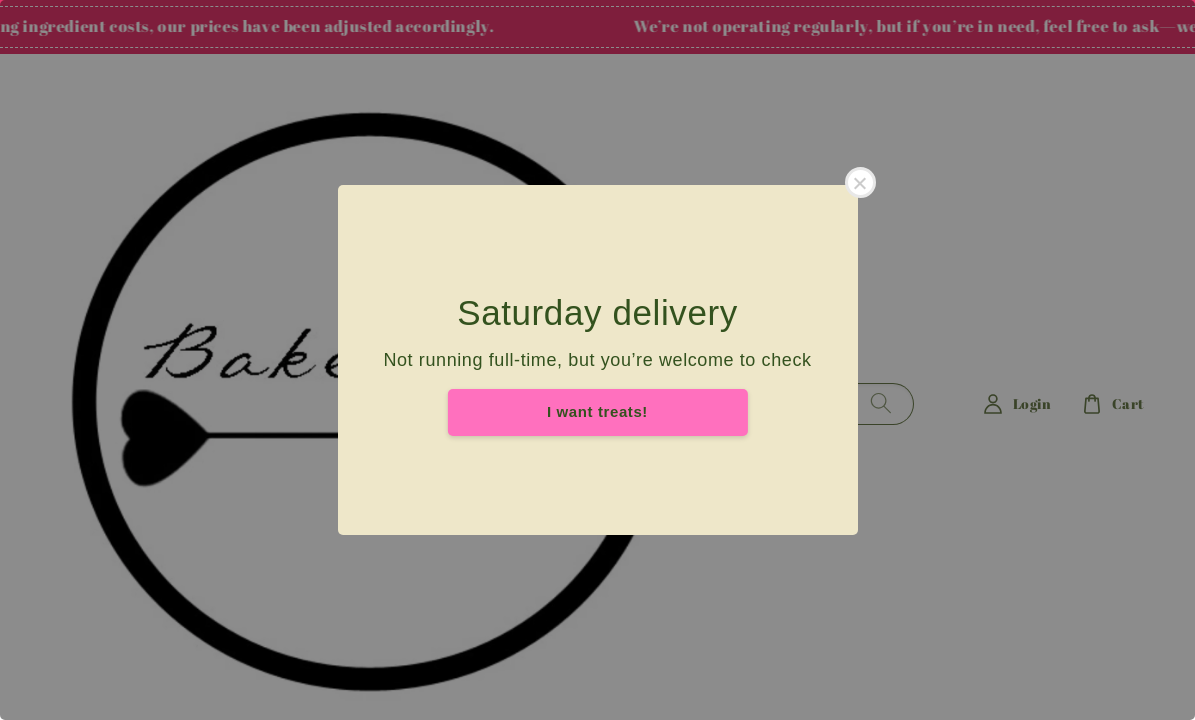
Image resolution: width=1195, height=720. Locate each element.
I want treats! (597, 411)
